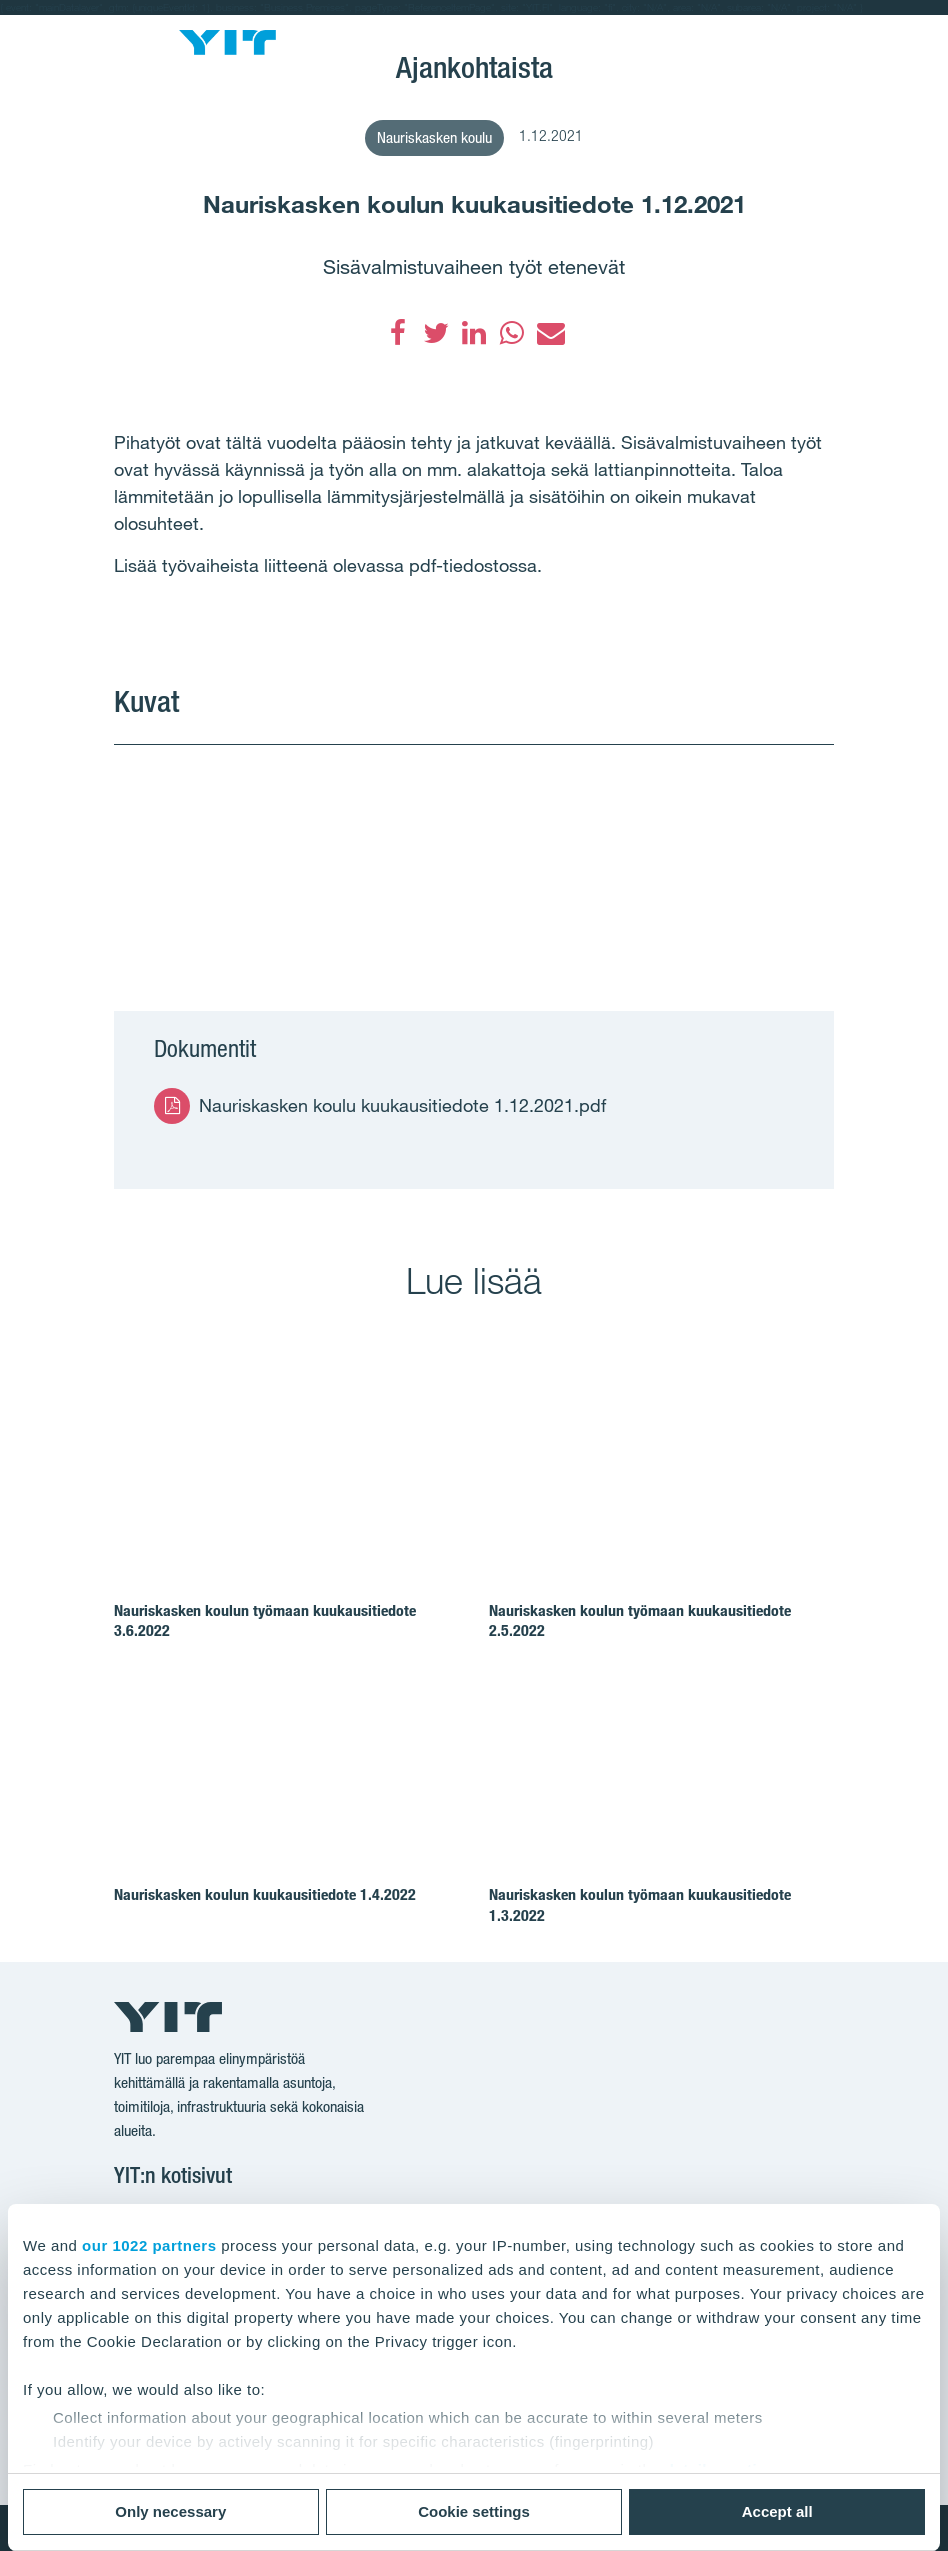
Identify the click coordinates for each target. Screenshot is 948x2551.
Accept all (777, 2511)
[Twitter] (436, 333)
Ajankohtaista (474, 67)
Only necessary (170, 2511)
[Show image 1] (293, 853)
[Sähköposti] (550, 333)
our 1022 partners (149, 2245)
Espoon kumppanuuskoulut (474, 41)
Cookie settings (474, 2511)
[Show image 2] (655, 853)
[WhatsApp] (512, 333)
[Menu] (130, 29)
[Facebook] (398, 333)
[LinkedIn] (474, 333)
